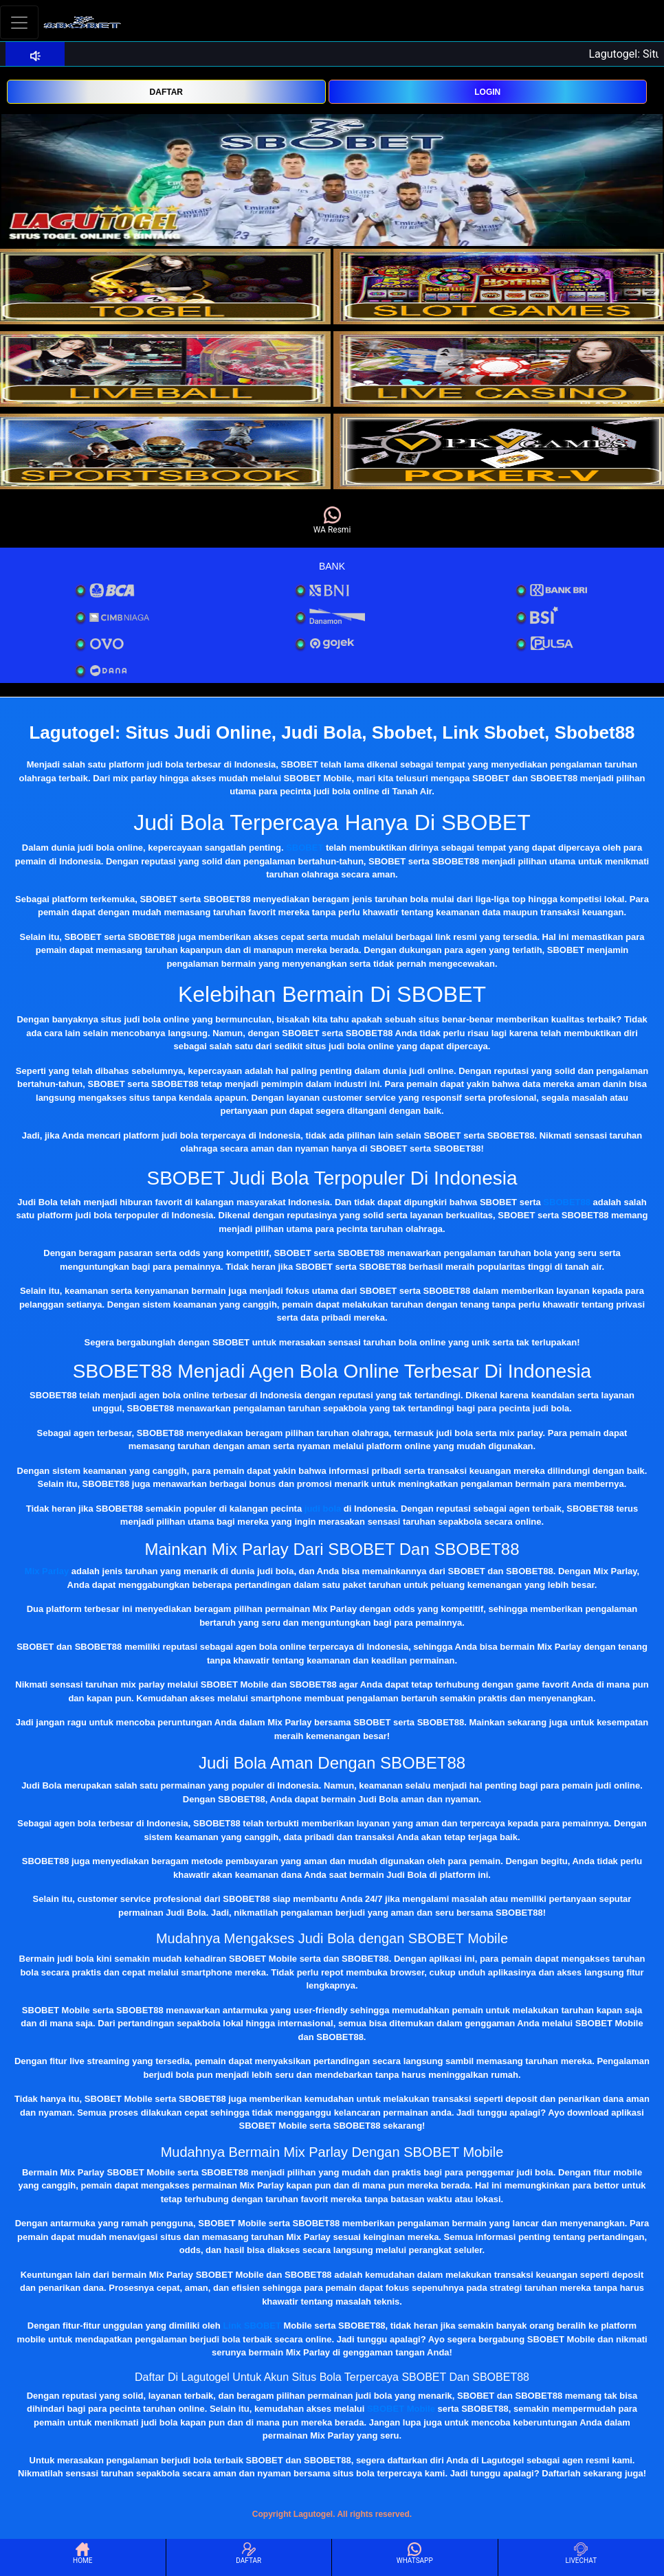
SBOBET (304, 847)
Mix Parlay (47, 1571)
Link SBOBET (252, 2325)
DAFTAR (166, 92)
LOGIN (487, 92)
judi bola (323, 1508)
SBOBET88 (566, 1202)
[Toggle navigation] (19, 22)
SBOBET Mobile (401, 2409)
